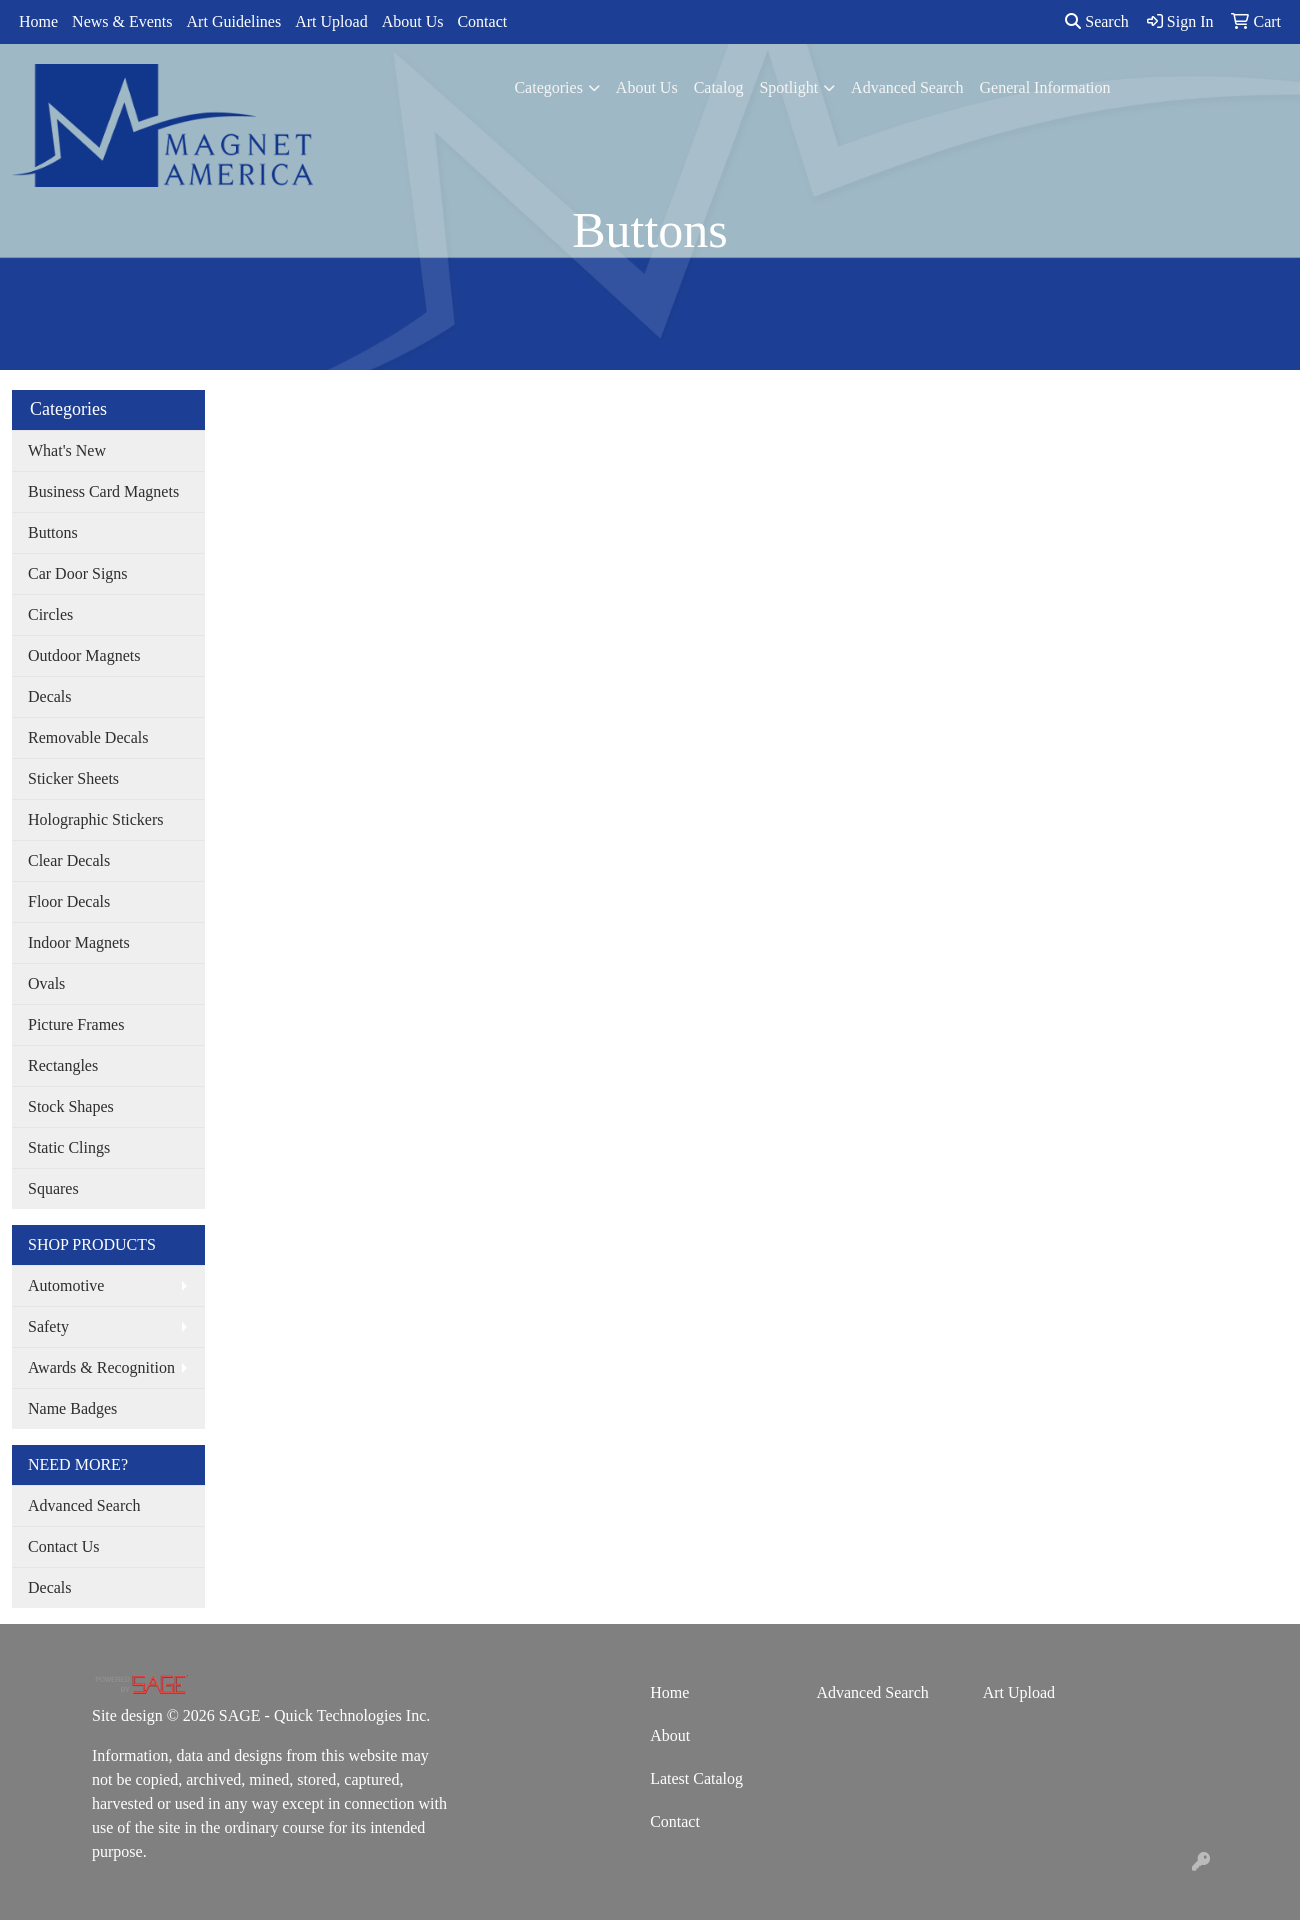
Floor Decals (69, 901)
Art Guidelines (234, 21)
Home (38, 21)
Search (1097, 21)
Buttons (53, 532)
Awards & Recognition (101, 1367)
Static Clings (69, 1147)
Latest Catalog (696, 1778)
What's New (67, 450)
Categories (548, 87)
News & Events (122, 21)
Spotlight (788, 87)
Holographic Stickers (96, 819)
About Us (413, 21)
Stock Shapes (71, 1106)
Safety (48, 1326)
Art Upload (331, 21)
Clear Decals (69, 860)
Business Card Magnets (103, 491)
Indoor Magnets (79, 942)
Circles (50, 614)
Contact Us (64, 1546)
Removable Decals (88, 737)
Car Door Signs (78, 573)
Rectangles (63, 1065)
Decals (50, 696)
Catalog (719, 87)
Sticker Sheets (73, 778)
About (670, 1735)
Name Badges (72, 1408)
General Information (1044, 87)
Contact (482, 21)
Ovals (46, 983)
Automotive (66, 1285)
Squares (53, 1188)
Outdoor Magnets (84, 655)
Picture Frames (76, 1024)
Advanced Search (907, 87)
